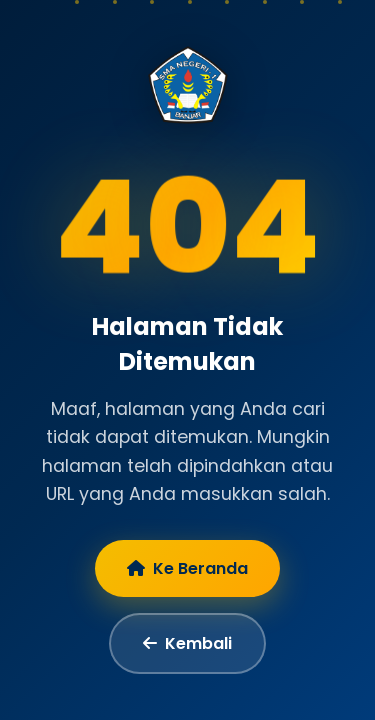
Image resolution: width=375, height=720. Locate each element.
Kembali (187, 643)
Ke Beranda (187, 568)
